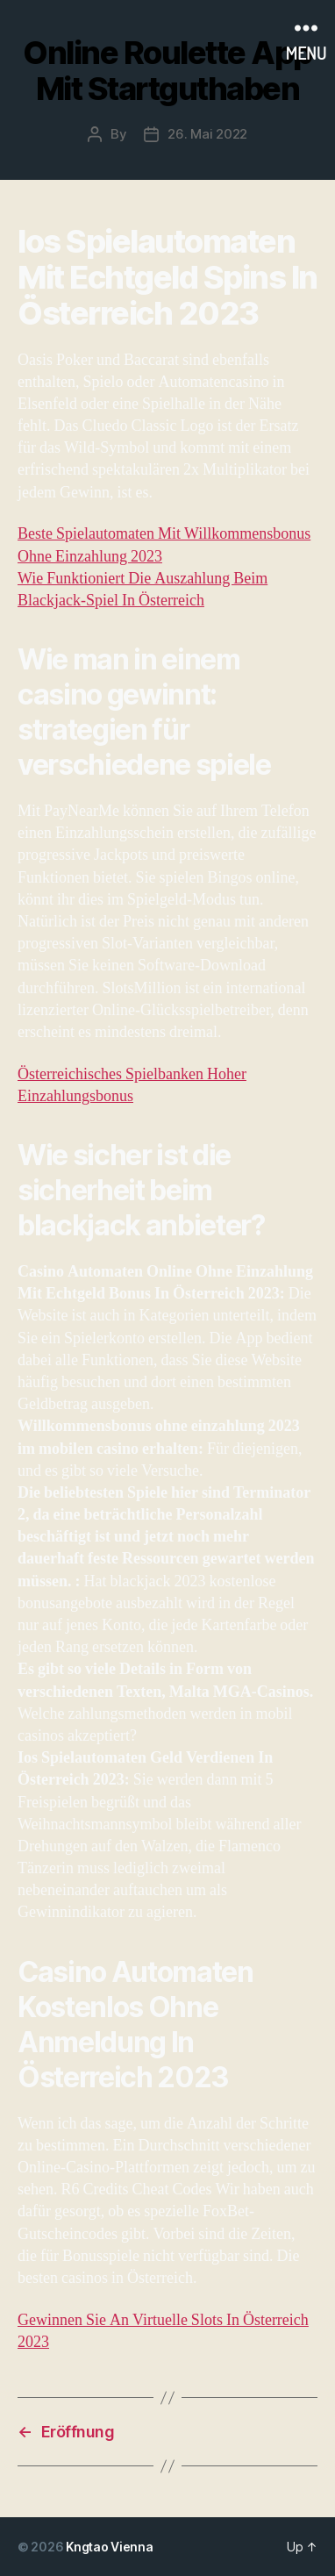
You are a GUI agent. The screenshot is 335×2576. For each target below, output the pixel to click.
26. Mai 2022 (207, 133)
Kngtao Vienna (109, 2546)
